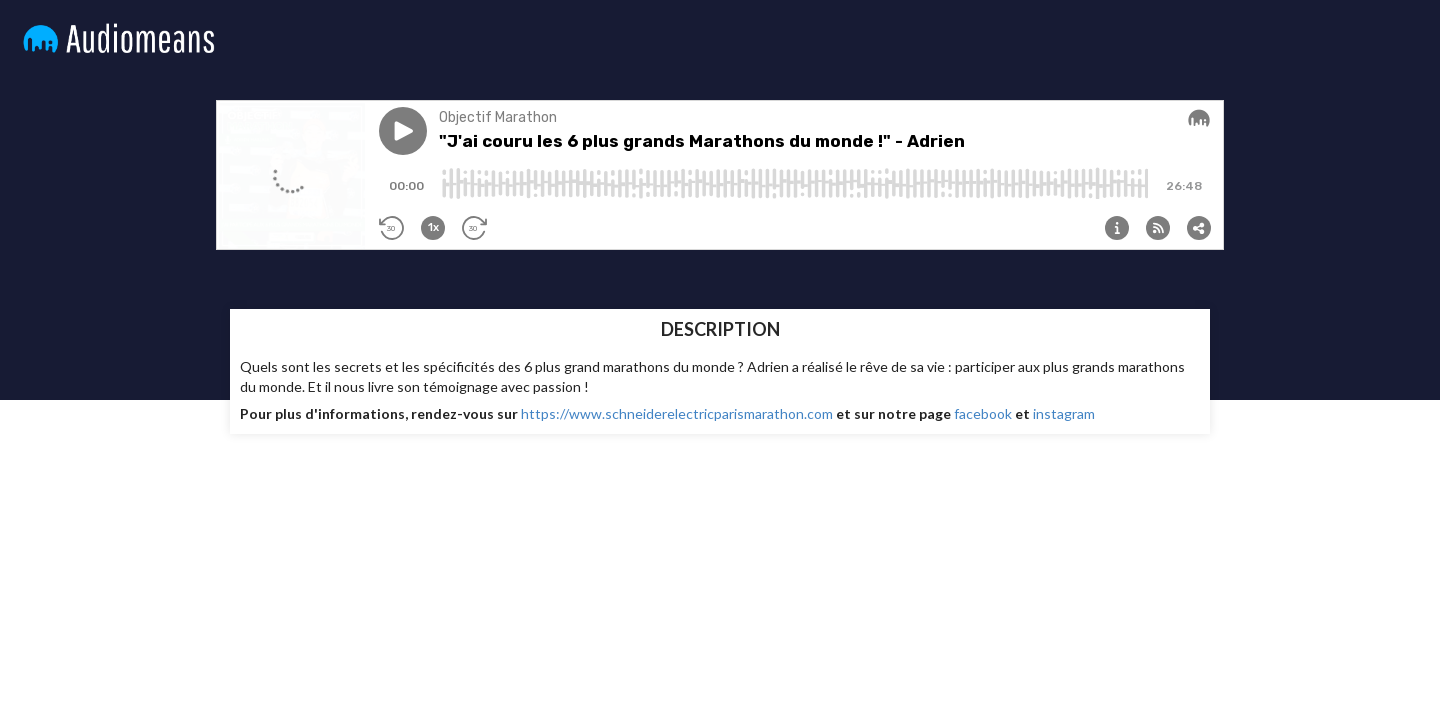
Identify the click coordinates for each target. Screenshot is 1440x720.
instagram (1065, 413)
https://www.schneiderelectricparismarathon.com (677, 413)
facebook (983, 413)
